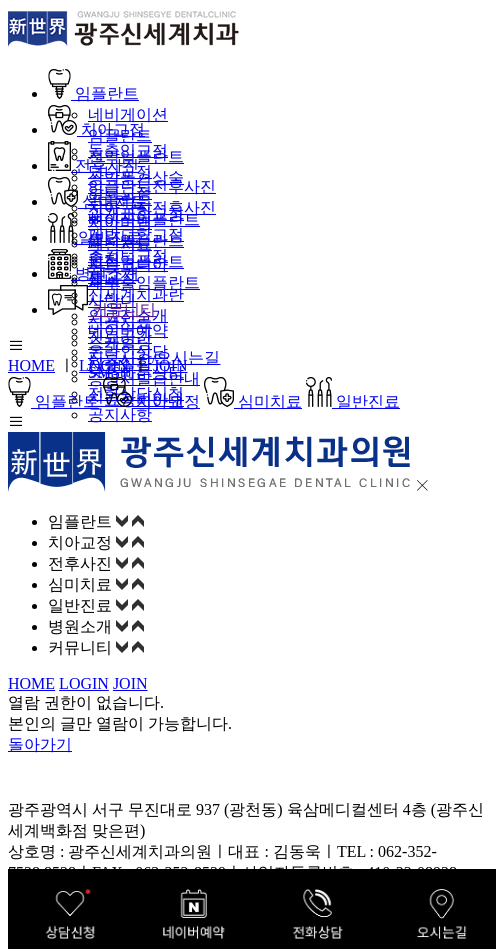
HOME (31, 365)
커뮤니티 (102, 309)
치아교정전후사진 (152, 207)
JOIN (170, 365)
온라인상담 (128, 351)
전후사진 (93, 165)
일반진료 (95, 237)
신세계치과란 (136, 294)
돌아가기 (40, 744)
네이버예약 (128, 330)
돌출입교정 (128, 150)
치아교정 (96, 129)
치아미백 (120, 222)
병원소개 (93, 273)
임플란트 (93, 93)
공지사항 (120, 414)
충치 (104, 258)
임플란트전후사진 (152, 186)
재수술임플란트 (144, 282)
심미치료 (97, 201)
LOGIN (104, 365)
